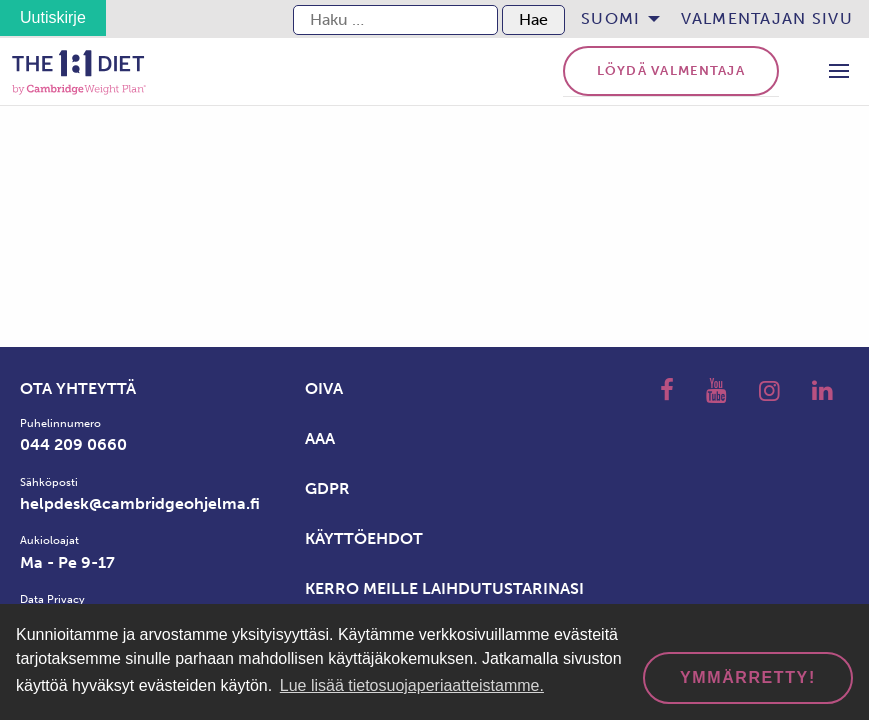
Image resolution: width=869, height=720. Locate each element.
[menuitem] (614, 19)
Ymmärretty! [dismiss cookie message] (748, 677)
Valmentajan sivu (767, 18)
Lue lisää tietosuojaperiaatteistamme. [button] (412, 685)
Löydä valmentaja (671, 70)
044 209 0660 (73, 444)
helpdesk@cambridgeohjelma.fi (140, 503)
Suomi (610, 18)
